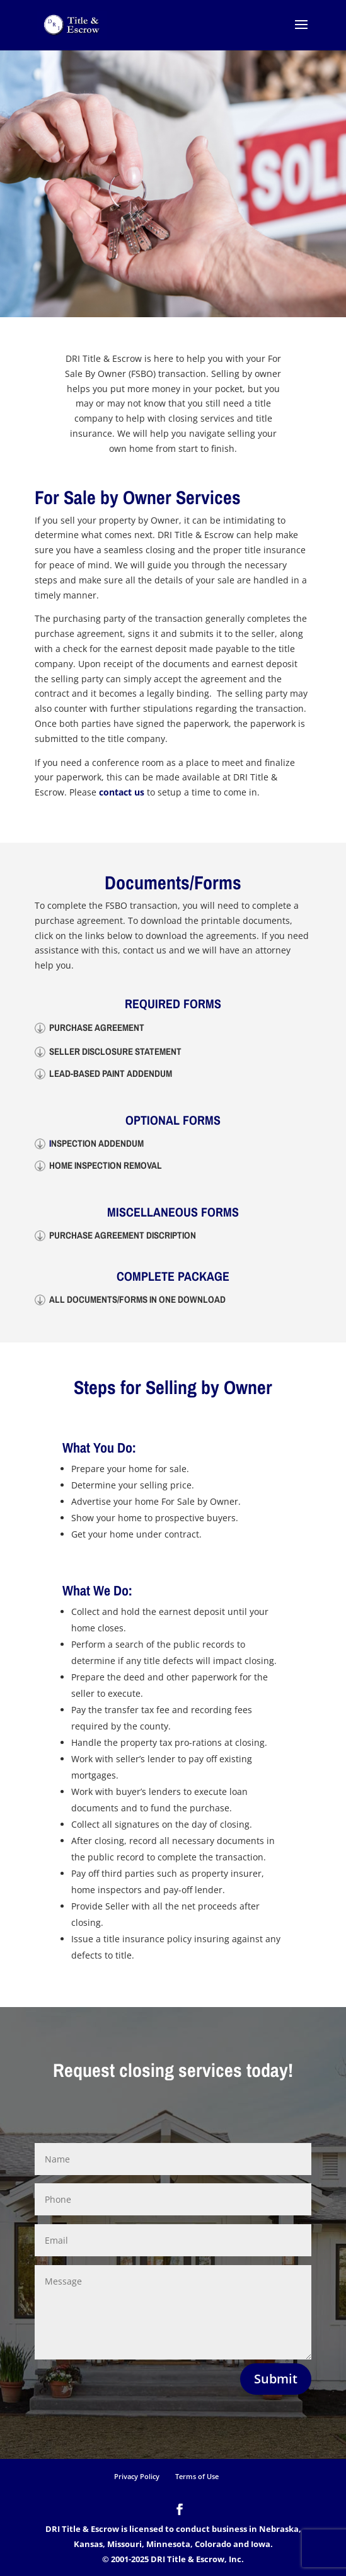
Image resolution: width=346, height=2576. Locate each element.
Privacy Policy (136, 2476)
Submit (275, 2378)
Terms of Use (197, 2476)
